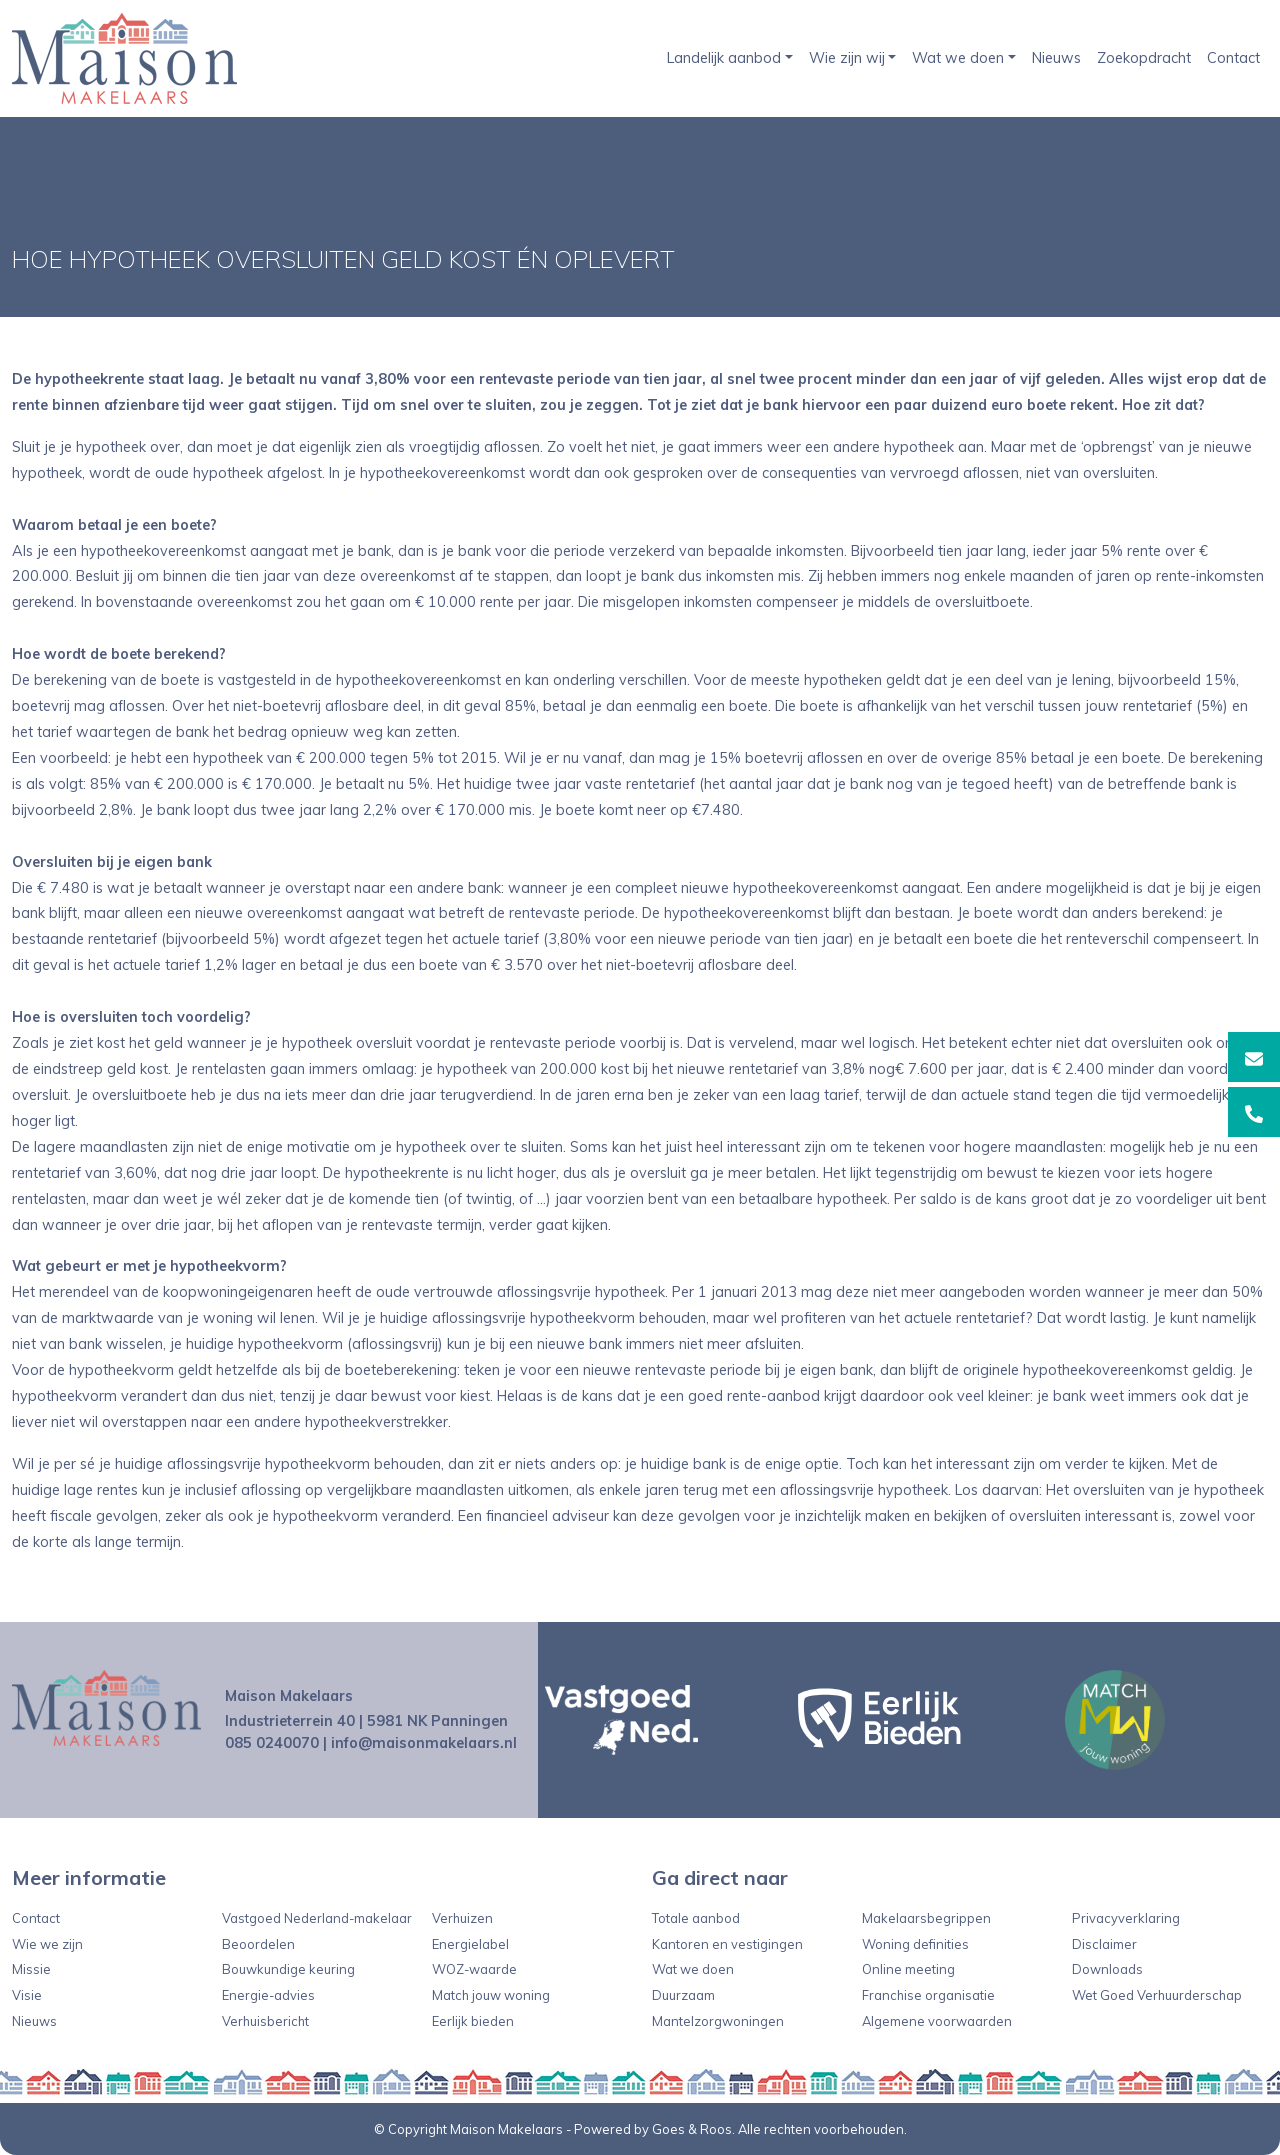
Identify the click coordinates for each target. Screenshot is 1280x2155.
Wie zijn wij (847, 58)
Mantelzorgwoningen (718, 2021)
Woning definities (915, 1944)
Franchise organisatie (928, 1995)
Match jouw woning (491, 1995)
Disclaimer (1104, 1944)
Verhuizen (462, 1918)
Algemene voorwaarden (937, 2021)
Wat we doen (958, 58)
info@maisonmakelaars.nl (424, 1743)
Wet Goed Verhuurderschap (1157, 1995)
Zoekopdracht (1144, 58)
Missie (31, 1969)
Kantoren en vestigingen (727, 1944)
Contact (1233, 58)
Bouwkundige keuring (288, 1969)
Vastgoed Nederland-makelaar (317, 1918)
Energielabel (470, 1944)
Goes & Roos (692, 2129)
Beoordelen (258, 1944)
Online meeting (908, 1969)
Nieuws (1056, 58)
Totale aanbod (696, 1918)
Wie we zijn (47, 1944)
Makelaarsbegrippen (926, 1918)
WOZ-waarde (474, 1969)
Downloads (1107, 1969)
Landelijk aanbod (724, 58)
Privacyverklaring (1126, 1918)
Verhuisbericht (265, 2021)
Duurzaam (683, 1995)
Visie (27, 1995)
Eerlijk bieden (473, 2021)
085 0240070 (272, 1743)
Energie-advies (268, 1995)
